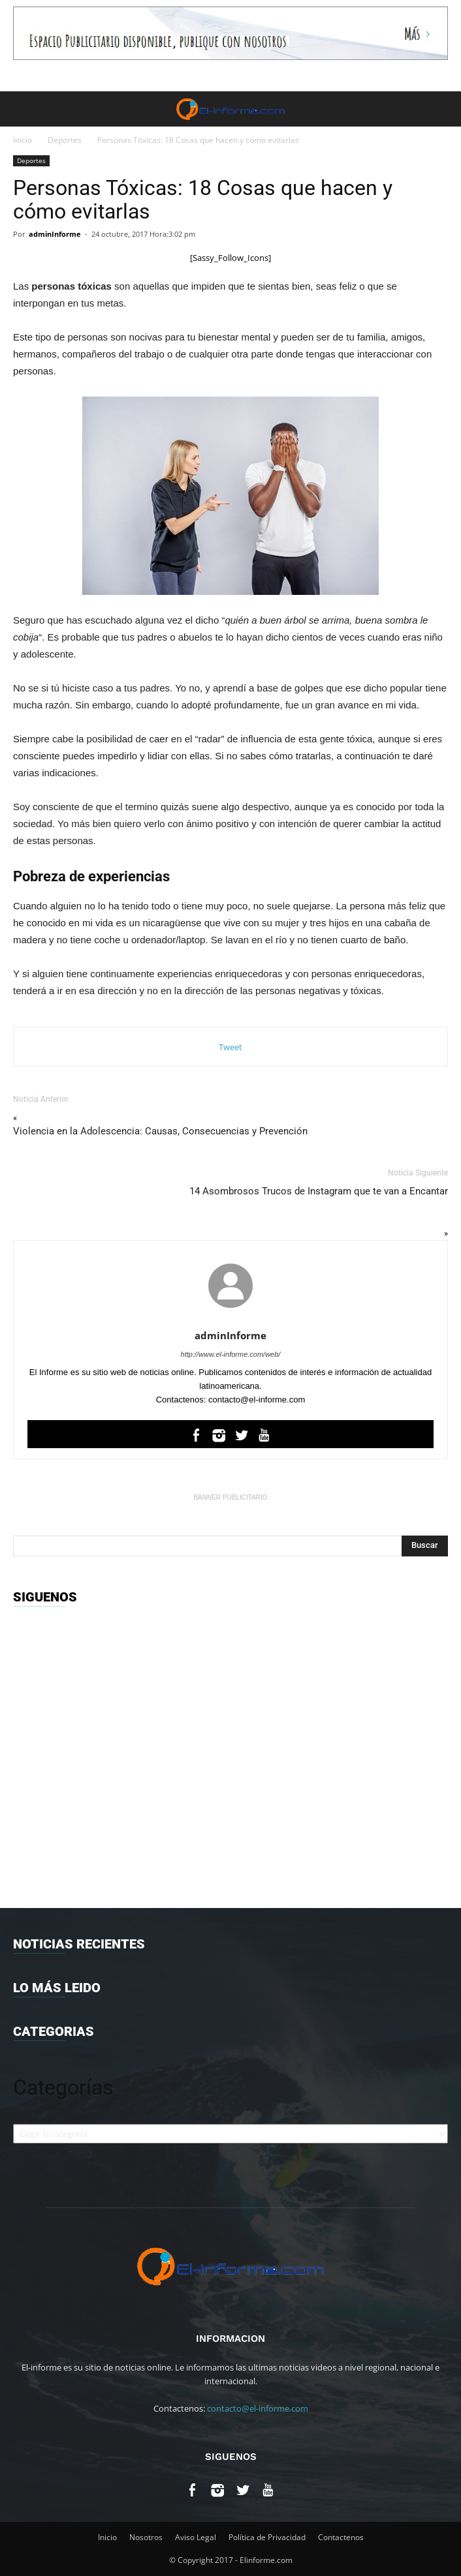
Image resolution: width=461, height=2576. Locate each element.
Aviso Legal (195, 2537)
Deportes (65, 139)
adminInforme (55, 234)
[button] (442, 109)
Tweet (230, 1047)
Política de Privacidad (267, 2537)
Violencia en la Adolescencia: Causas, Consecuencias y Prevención (160, 1131)
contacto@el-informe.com (257, 2408)
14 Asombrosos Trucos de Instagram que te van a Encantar (318, 1191)
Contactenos (341, 2537)
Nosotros (146, 2537)
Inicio (22, 139)
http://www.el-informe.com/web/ (231, 1354)
